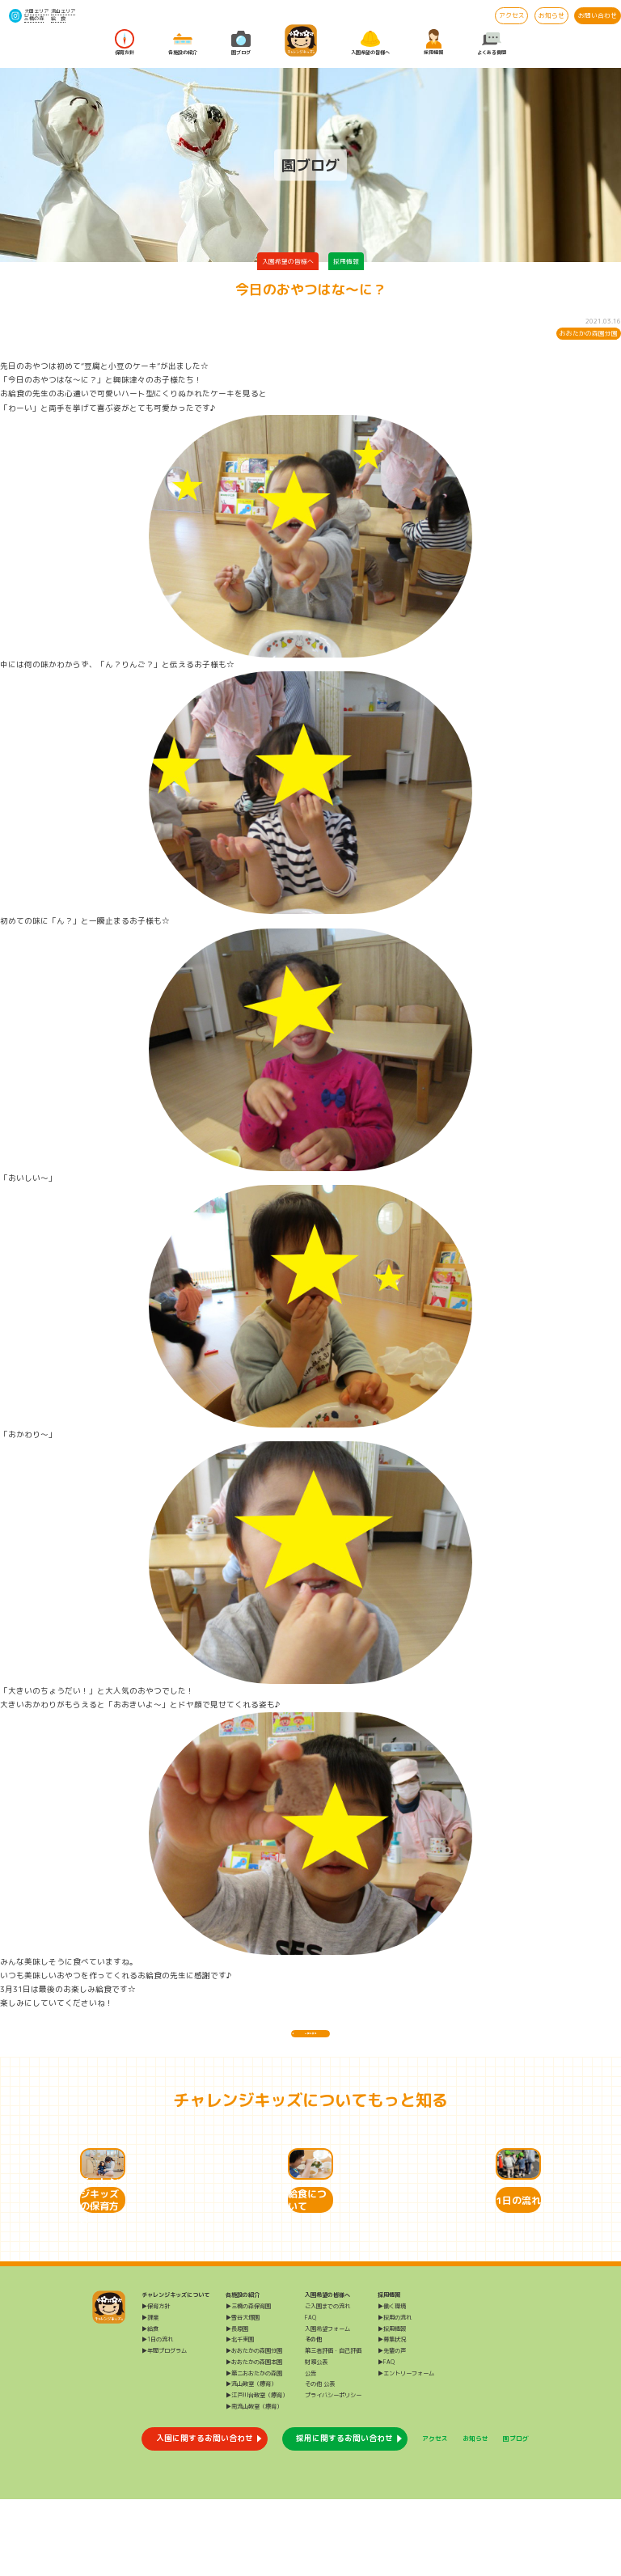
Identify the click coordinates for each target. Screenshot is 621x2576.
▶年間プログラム (164, 2428)
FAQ (310, 2394)
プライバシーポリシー (333, 2472)
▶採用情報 (392, 2405)
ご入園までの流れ (327, 2383)
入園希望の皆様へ (370, 43)
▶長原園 (237, 2405)
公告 (310, 2450)
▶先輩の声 (392, 2428)
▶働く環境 (392, 2383)
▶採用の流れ (395, 2394)
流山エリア (63, 11)
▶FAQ (386, 2439)
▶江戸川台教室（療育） (257, 2472)
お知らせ (551, 15)
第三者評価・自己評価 (333, 2428)
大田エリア (36, 11)
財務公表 (316, 2439)
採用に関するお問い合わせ (344, 2515)
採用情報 (433, 43)
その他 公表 (320, 2461)
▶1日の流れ (157, 2417)
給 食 (58, 18)
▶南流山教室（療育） (254, 2484)
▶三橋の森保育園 (248, 2383)
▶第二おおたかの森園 (254, 2450)
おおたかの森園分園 (589, 333)
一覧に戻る (310, 2041)
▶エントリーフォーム (406, 2450)
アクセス (512, 15)
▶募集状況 (392, 2417)
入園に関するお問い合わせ (204, 2515)
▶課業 (150, 2394)
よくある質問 (491, 43)
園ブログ (241, 43)
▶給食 (150, 2405)
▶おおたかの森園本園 (254, 2439)
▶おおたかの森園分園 (254, 2428)
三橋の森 (34, 18)
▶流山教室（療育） (251, 2461)
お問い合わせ (597, 15)
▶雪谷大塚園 (243, 2394)
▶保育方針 (156, 2383)
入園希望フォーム (327, 2405)
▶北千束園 (240, 2417)
